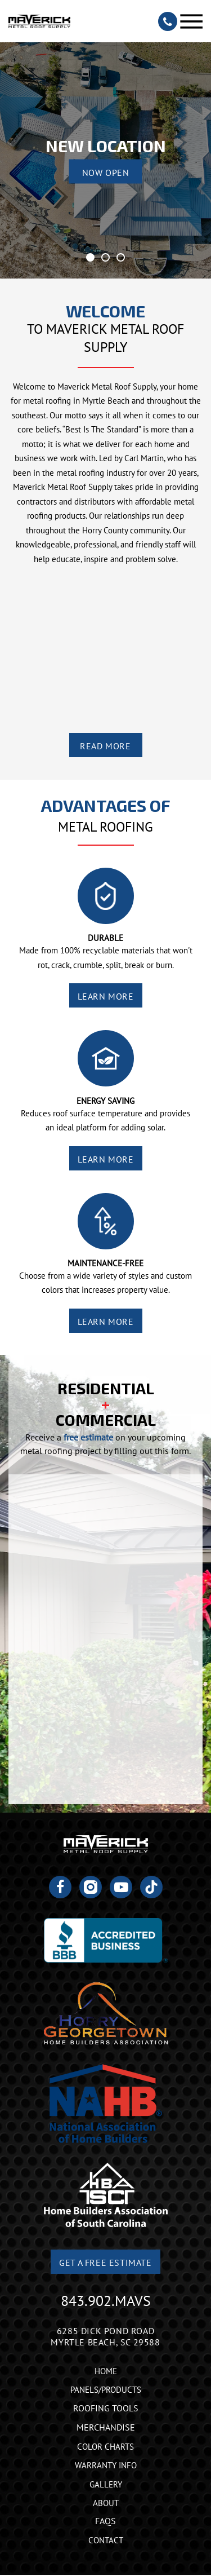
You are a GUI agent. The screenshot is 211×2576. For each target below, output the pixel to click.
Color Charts (105, 2446)
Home (106, 2371)
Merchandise (106, 2427)
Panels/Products (105, 2389)
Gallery (105, 2484)
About (106, 2503)
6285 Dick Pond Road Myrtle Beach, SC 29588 (105, 2336)
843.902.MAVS (106, 2301)
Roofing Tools (105, 2408)
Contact (105, 2540)
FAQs (105, 2520)
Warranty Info (106, 2465)
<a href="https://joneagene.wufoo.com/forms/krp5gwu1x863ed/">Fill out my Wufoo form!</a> (105, 1639)
